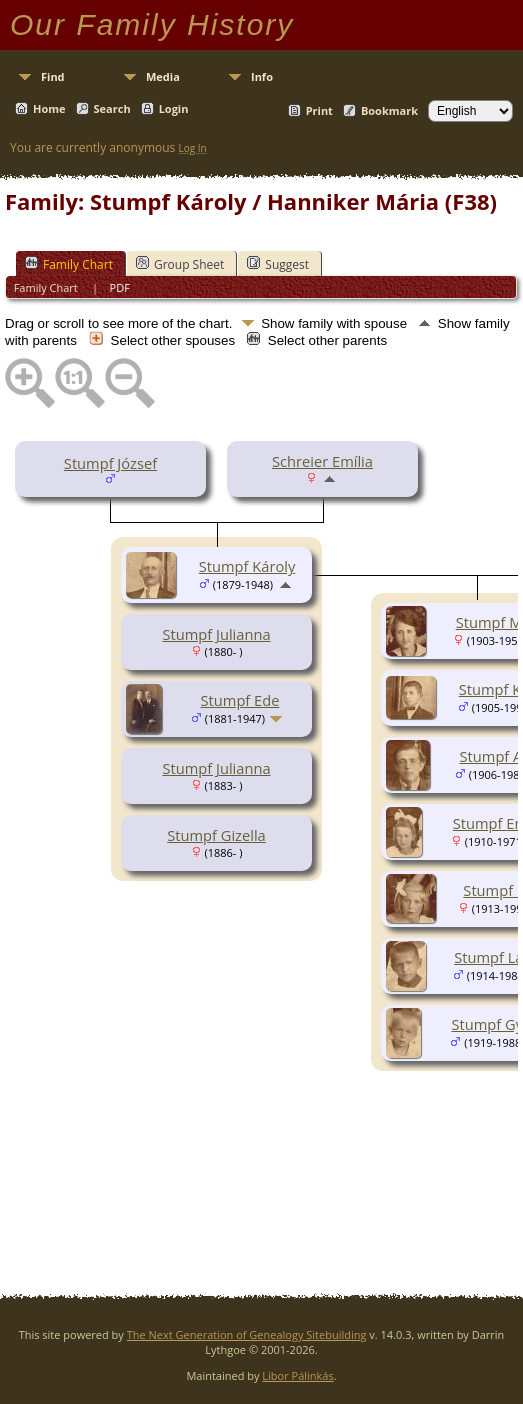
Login (174, 108)
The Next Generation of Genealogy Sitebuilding (247, 1334)
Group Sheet (180, 264)
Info (262, 76)
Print (319, 110)
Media (163, 76)
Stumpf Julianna (216, 634)
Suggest (278, 264)
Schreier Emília (322, 461)
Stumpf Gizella (216, 835)
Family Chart (69, 264)
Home (49, 108)
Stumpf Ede (240, 700)
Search (112, 108)
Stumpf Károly (247, 566)
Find (53, 76)
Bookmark (389, 110)
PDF (120, 287)
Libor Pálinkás (297, 1375)
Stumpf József (110, 463)
